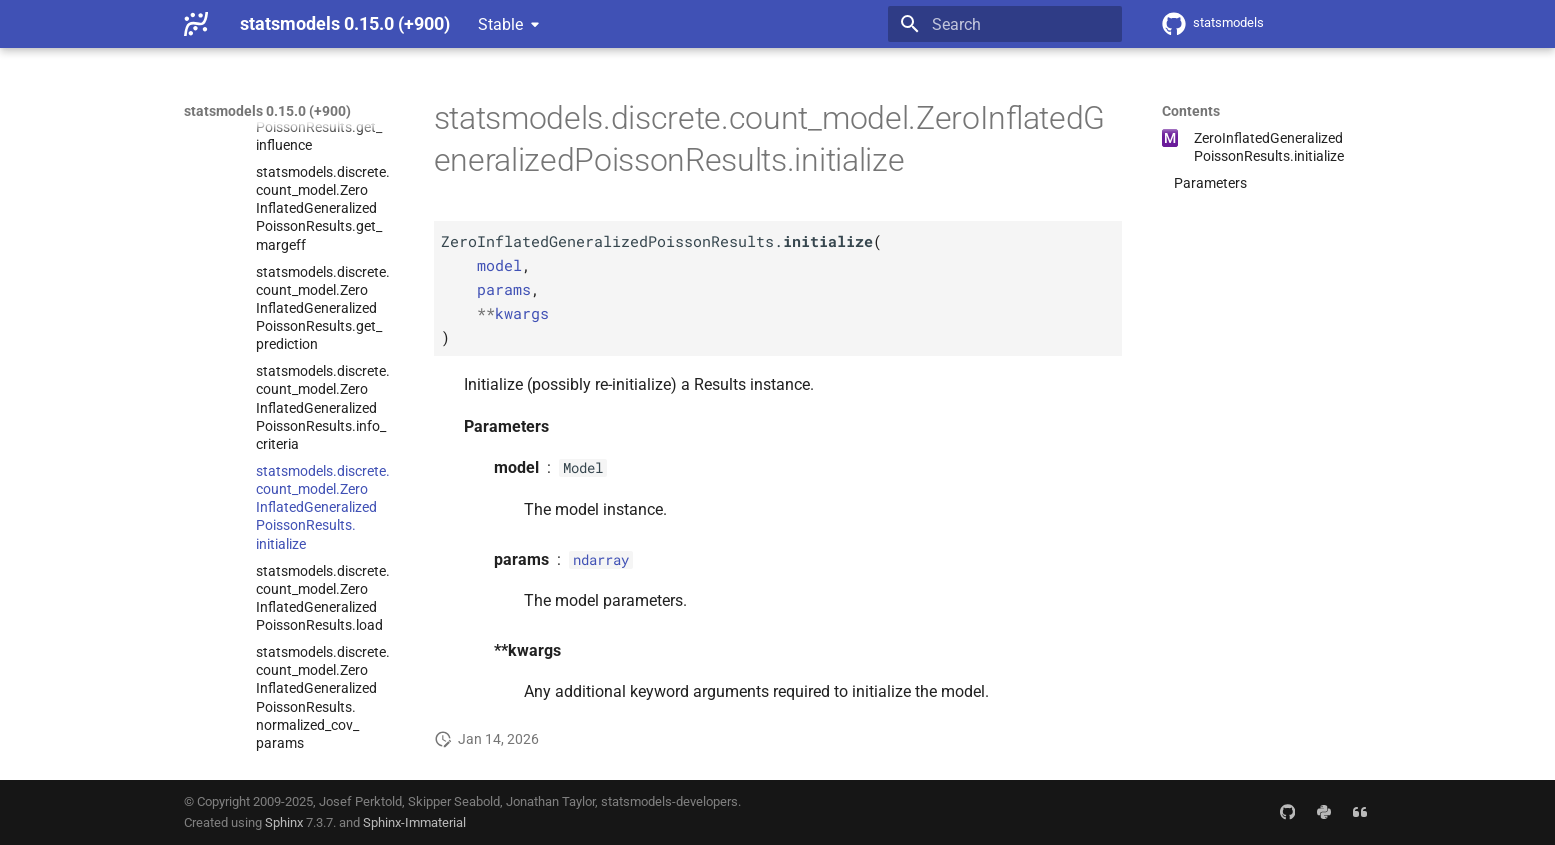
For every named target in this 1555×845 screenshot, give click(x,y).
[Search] (1005, 24)
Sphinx (284, 822)
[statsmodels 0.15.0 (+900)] (196, 24)
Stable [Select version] (500, 24)
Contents (1191, 111)
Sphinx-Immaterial (414, 822)
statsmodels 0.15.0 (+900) (267, 111)
